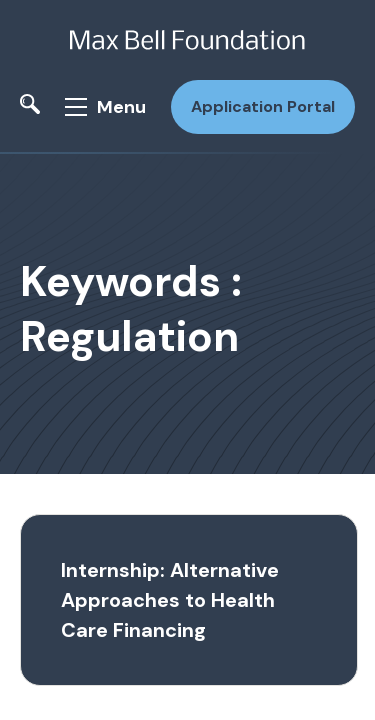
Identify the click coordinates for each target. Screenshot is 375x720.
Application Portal (263, 106)
